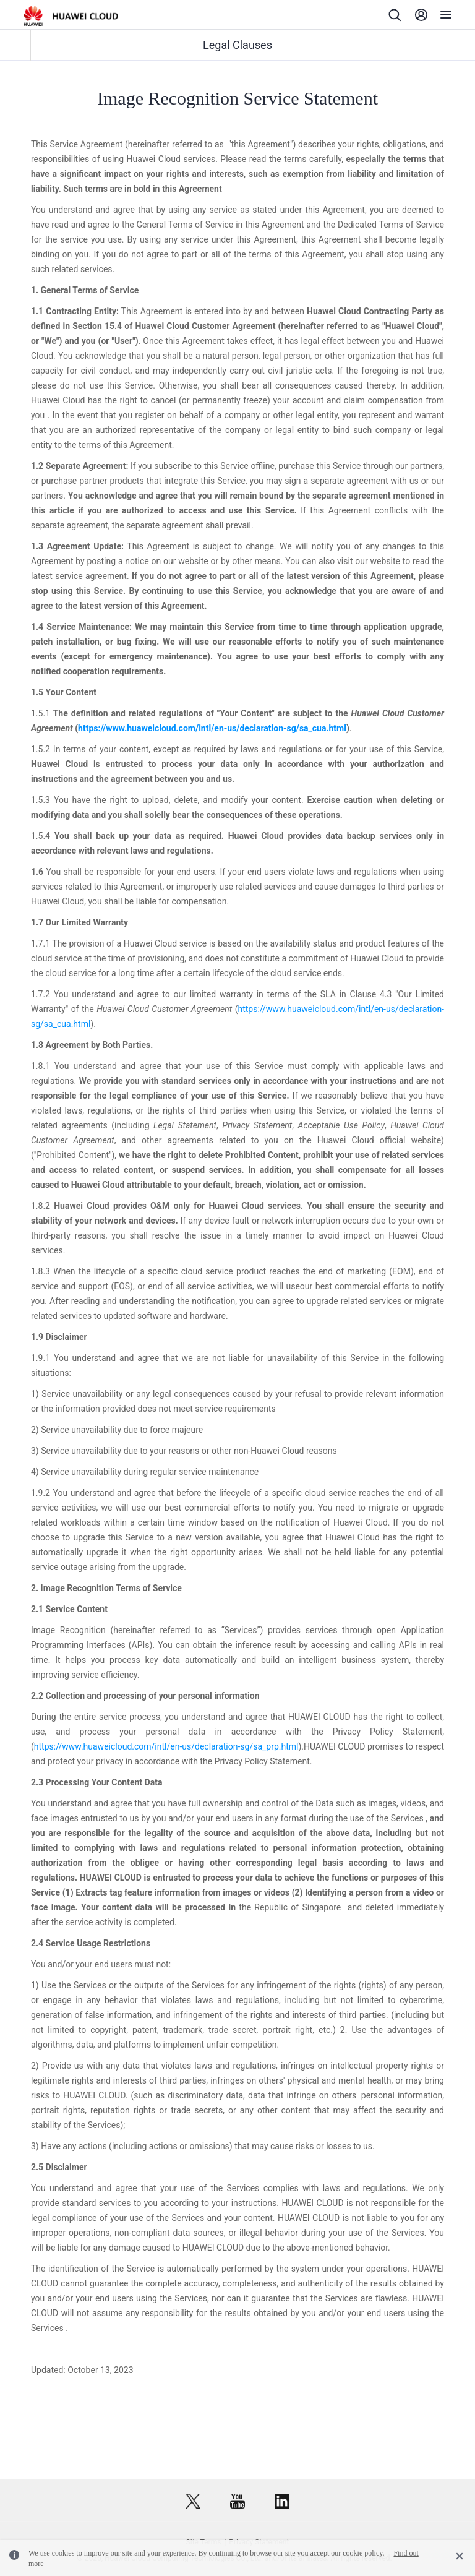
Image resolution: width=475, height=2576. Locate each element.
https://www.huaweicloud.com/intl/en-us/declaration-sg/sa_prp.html (166, 1746)
